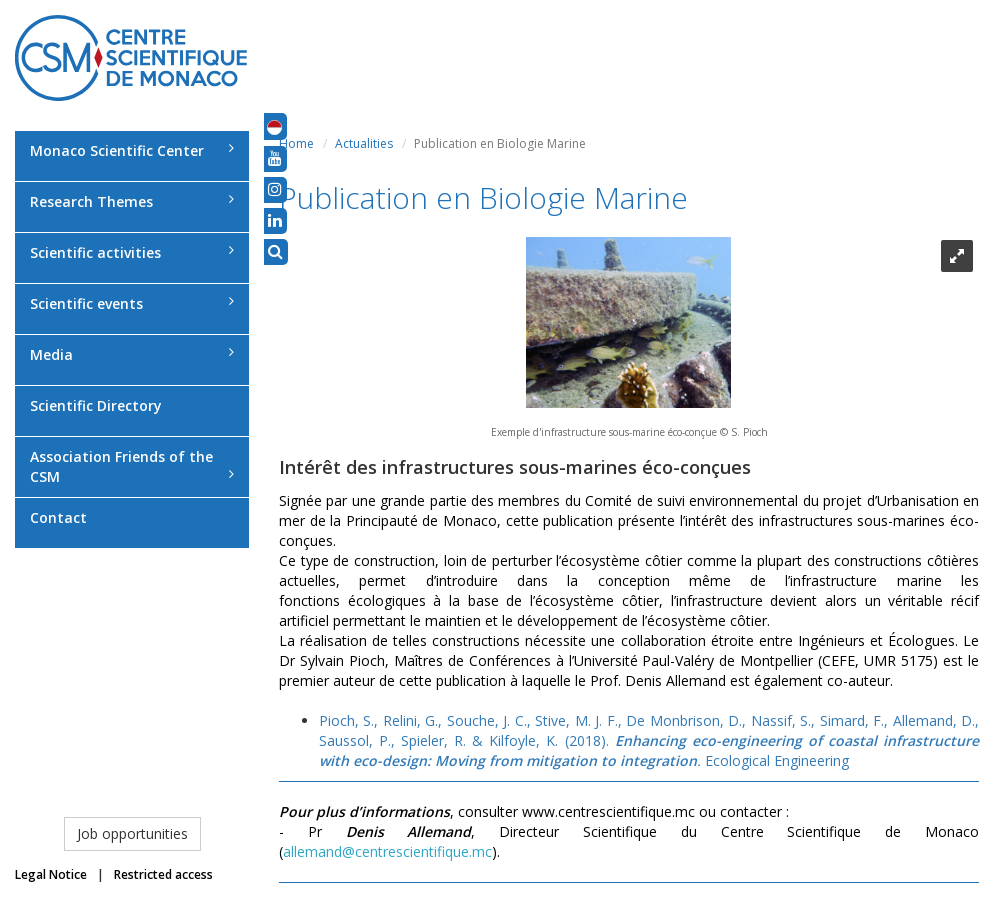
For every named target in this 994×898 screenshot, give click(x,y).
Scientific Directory (96, 405)
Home (296, 143)
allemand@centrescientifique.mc (387, 851)
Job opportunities (132, 833)
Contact (58, 517)
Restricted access (163, 874)
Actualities (364, 143)
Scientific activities (132, 252)
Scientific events (132, 303)
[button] (274, 126)
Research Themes (132, 201)
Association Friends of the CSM (132, 466)
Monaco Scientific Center (132, 150)
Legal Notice (51, 874)
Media (132, 354)
